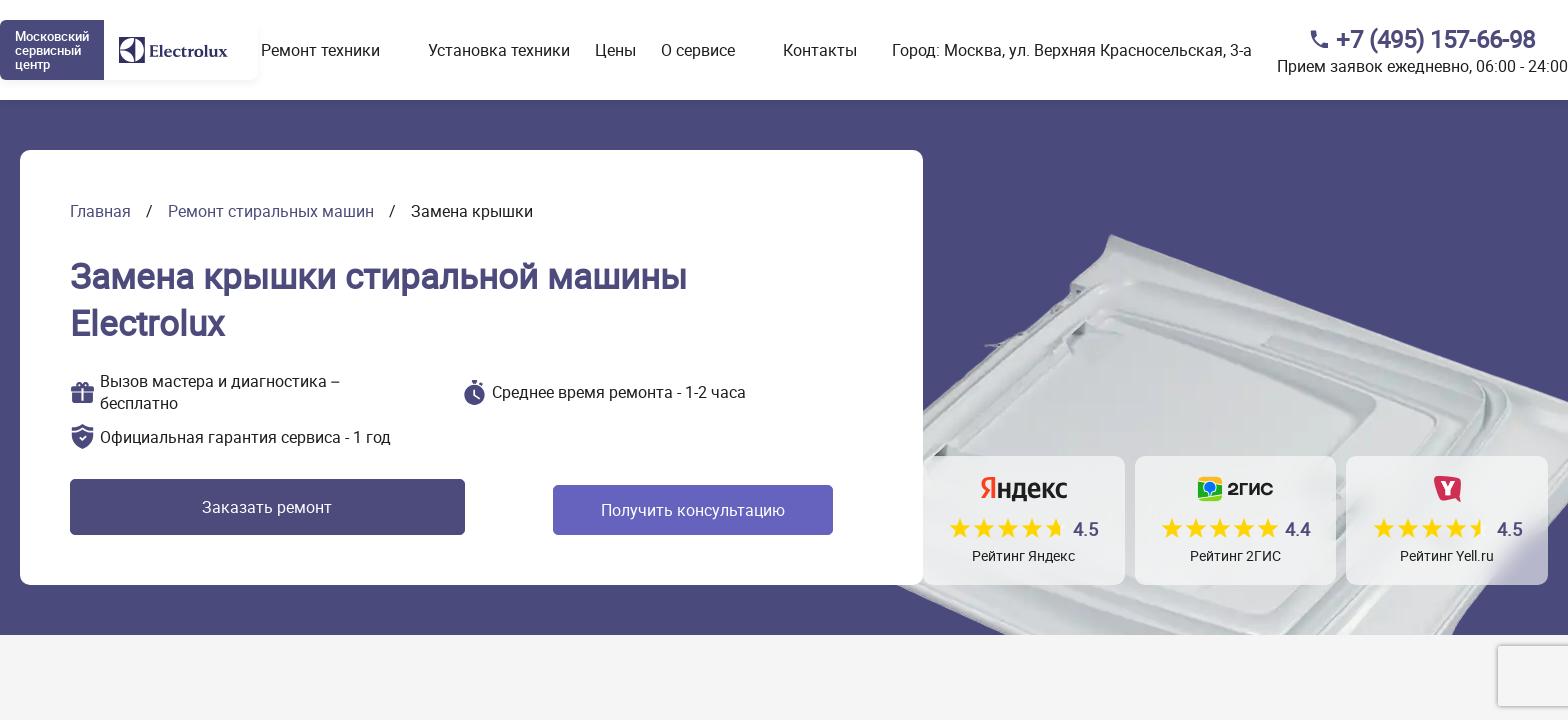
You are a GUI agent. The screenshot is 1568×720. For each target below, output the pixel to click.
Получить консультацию (616, 510)
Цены (615, 50)
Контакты (820, 50)
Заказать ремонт (223, 510)
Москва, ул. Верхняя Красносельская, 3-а (1098, 50)
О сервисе (698, 50)
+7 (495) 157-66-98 (1435, 39)
